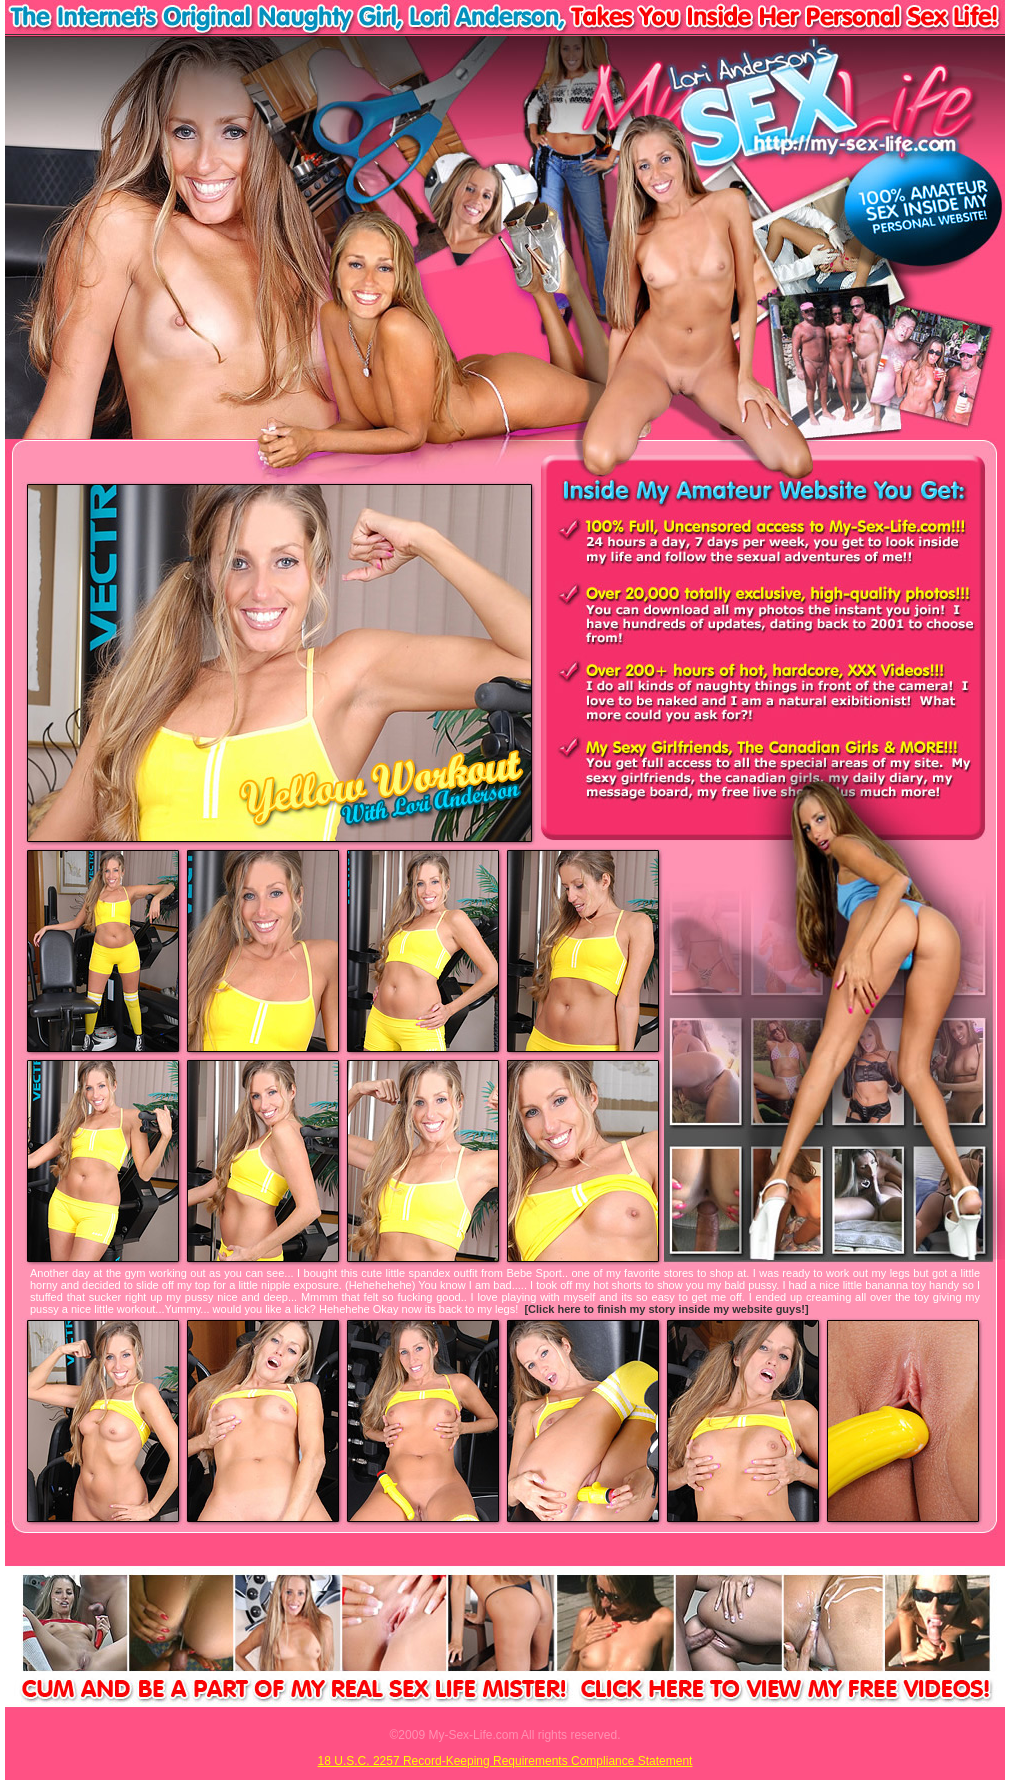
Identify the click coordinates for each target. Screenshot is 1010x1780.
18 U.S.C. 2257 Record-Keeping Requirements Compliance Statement (505, 1761)
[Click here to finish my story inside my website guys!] (666, 1309)
